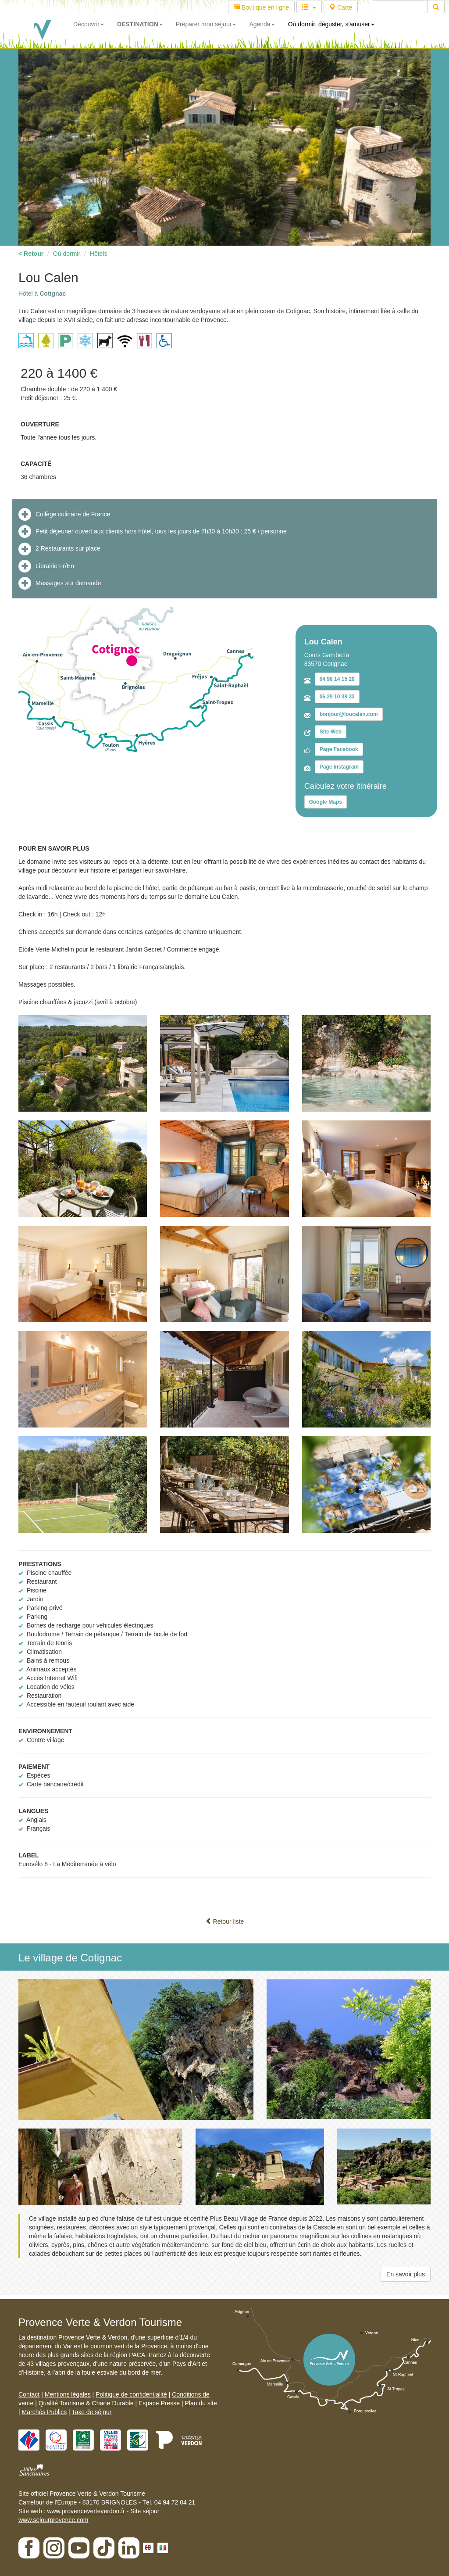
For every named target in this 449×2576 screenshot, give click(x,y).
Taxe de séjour (91, 2411)
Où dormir (66, 253)
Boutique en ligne (261, 7)
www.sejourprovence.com (53, 2519)
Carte (340, 7)
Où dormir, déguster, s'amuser (331, 24)
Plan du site (201, 2403)
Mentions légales (68, 2394)
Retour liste (224, 1921)
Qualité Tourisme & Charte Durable (86, 2403)
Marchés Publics (44, 2411)
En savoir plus (405, 2274)
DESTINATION (140, 24)
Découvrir (88, 24)
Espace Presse (159, 2403)
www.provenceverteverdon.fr (86, 2511)
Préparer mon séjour (206, 24)
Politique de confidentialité (131, 2394)
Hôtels (98, 253)
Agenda (261, 24)
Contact (28, 2394)
